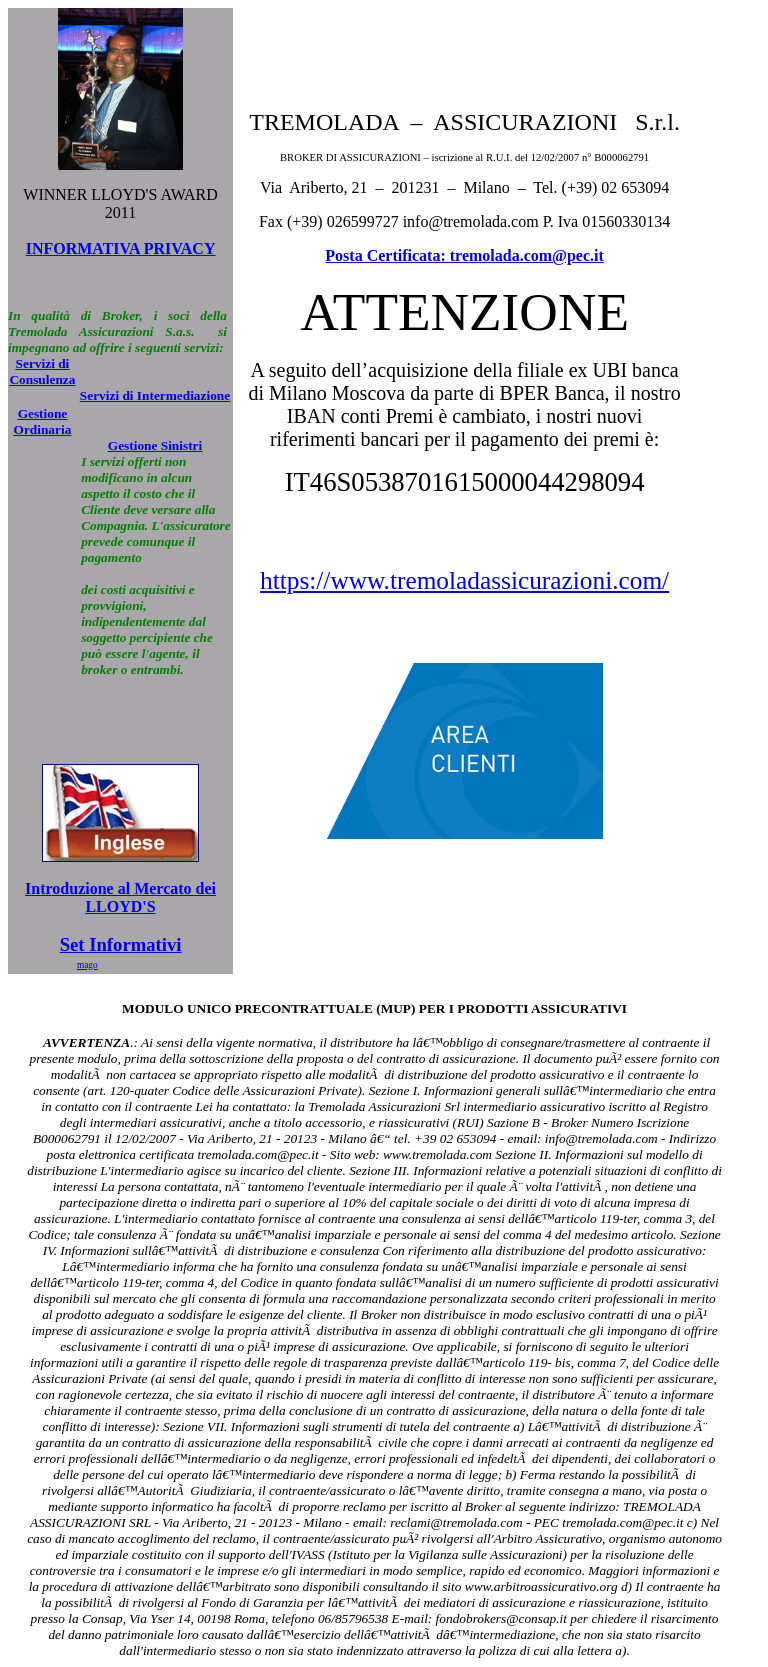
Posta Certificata (382, 255)
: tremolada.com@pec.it (521, 255)
